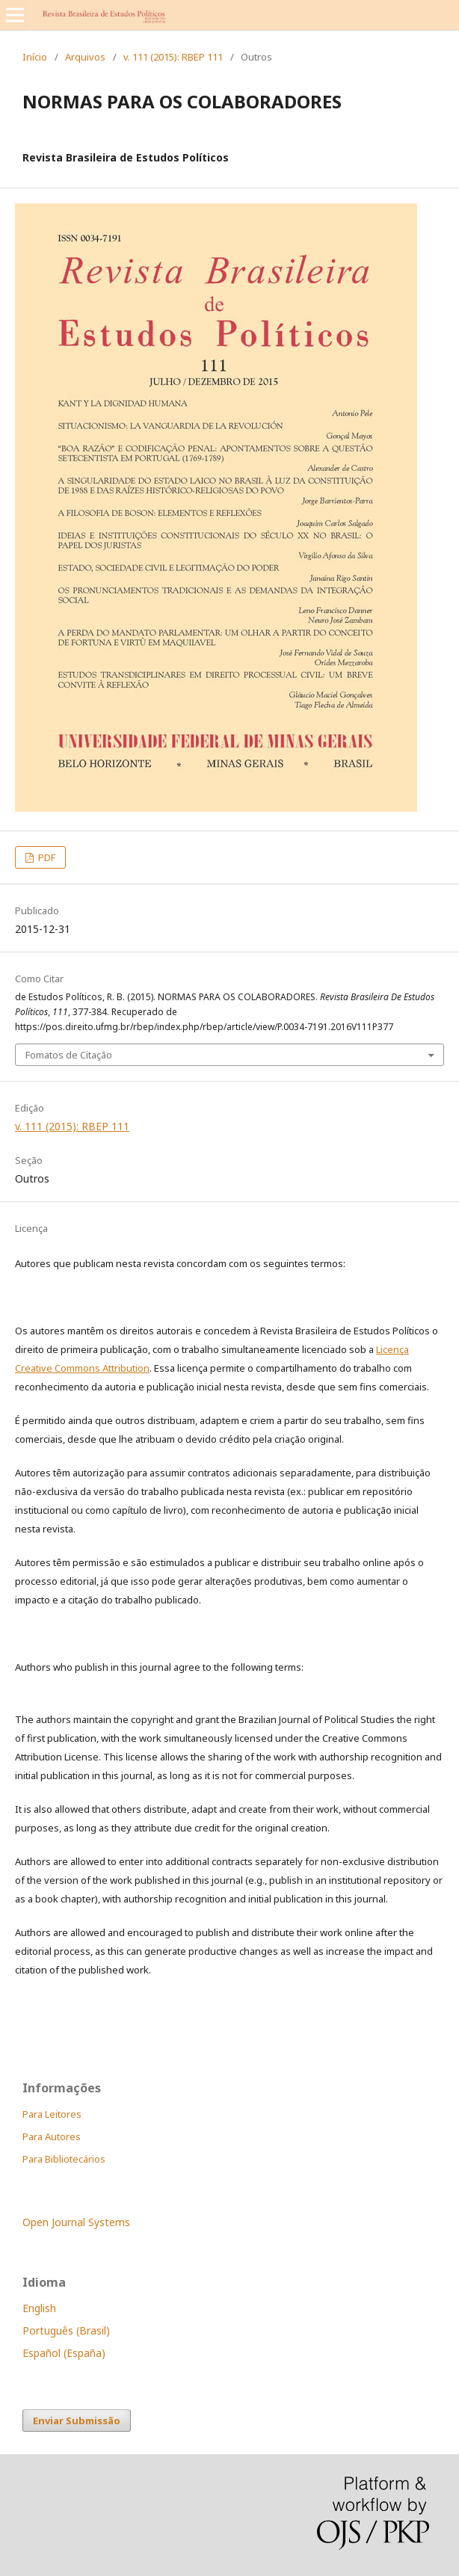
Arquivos (85, 57)
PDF (45, 857)
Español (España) (63, 2353)
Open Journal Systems (76, 2222)
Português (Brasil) (66, 2330)
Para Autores (51, 2136)
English (39, 2308)
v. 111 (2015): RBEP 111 (173, 57)
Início (34, 57)
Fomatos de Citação (68, 1054)
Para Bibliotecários (63, 2159)
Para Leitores (51, 2114)
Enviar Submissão (76, 2420)
